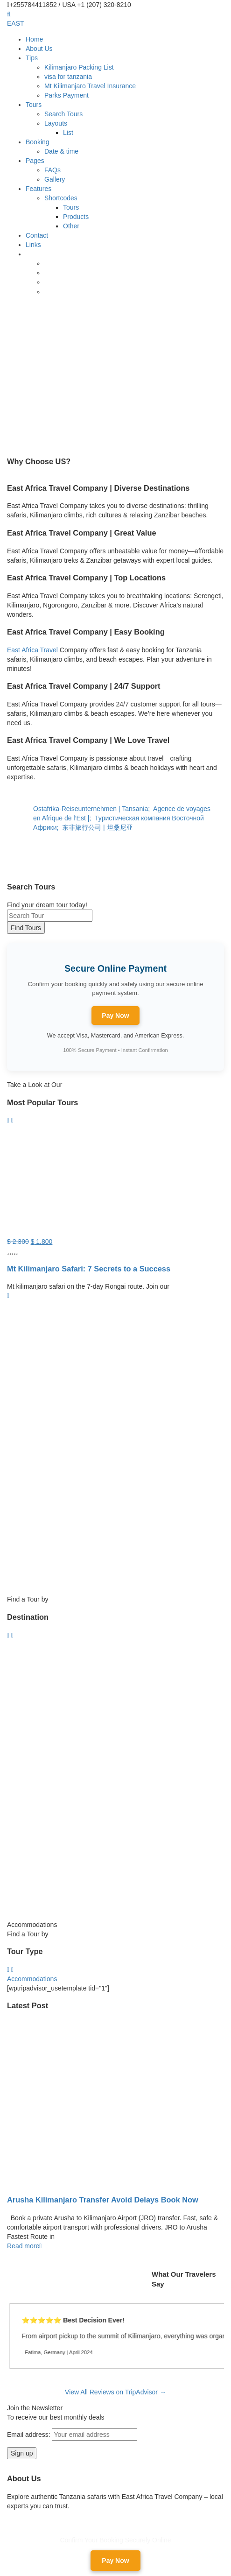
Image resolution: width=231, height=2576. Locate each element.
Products (76, 216)
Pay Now (115, 1015)
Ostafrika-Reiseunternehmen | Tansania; (93, 808)
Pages (35, 160)
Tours (34, 104)
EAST (15, 23)
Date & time (61, 151)
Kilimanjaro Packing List (79, 67)
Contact (37, 235)
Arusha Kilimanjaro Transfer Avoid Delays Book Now (102, 2199)
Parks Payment (66, 95)
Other (71, 226)
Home (34, 39)
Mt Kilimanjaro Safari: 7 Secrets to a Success (88, 1268)
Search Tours (63, 114)
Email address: (72, 2434)
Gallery (54, 179)
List (68, 132)
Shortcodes (60, 198)
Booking (37, 142)
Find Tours (26, 928)
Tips (32, 58)
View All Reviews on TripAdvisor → (115, 2392)
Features (38, 188)
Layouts (55, 123)
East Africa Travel (32, 650)
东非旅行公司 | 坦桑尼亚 (98, 827)
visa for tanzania (68, 76)
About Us (39, 48)
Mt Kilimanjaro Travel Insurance (90, 86)
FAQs (52, 170)
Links (33, 244)
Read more (24, 2246)
